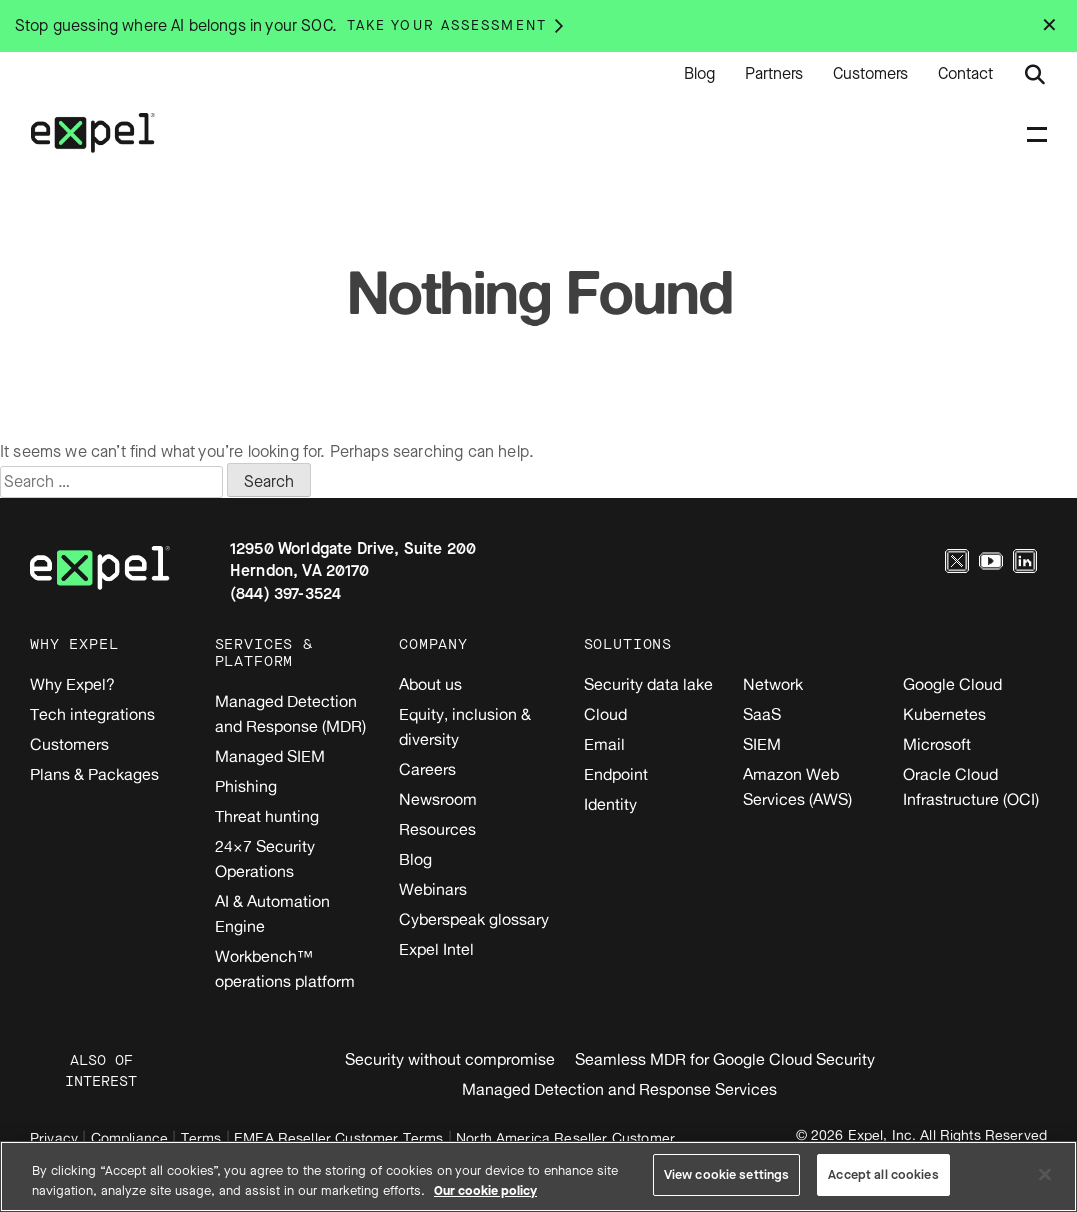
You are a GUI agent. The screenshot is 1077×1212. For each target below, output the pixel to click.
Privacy (54, 1137)
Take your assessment (447, 25)
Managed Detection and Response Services (619, 1089)
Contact (965, 74)
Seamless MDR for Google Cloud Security (725, 1059)
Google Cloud (952, 684)
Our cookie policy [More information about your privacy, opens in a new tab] (485, 1190)
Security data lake (648, 684)
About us (430, 684)
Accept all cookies (883, 1174)
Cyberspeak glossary (474, 919)
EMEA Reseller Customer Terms (338, 1137)
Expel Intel (436, 949)
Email (604, 744)
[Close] (1045, 1174)
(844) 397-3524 (285, 593)
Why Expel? (72, 684)
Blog (699, 74)
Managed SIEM (270, 756)
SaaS (762, 714)
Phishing (246, 786)
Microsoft (937, 744)
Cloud (605, 714)
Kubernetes (944, 714)
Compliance (130, 1137)
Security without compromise (450, 1059)
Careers (427, 769)
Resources (437, 829)
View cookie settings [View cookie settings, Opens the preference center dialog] (727, 1174)
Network (773, 684)
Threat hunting (267, 816)
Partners (774, 74)
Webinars (433, 889)
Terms (201, 1137)
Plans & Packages (94, 774)
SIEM (762, 744)
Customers (870, 74)
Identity (610, 804)
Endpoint (616, 774)
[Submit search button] (1035, 75)
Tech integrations (92, 714)
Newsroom (438, 799)
